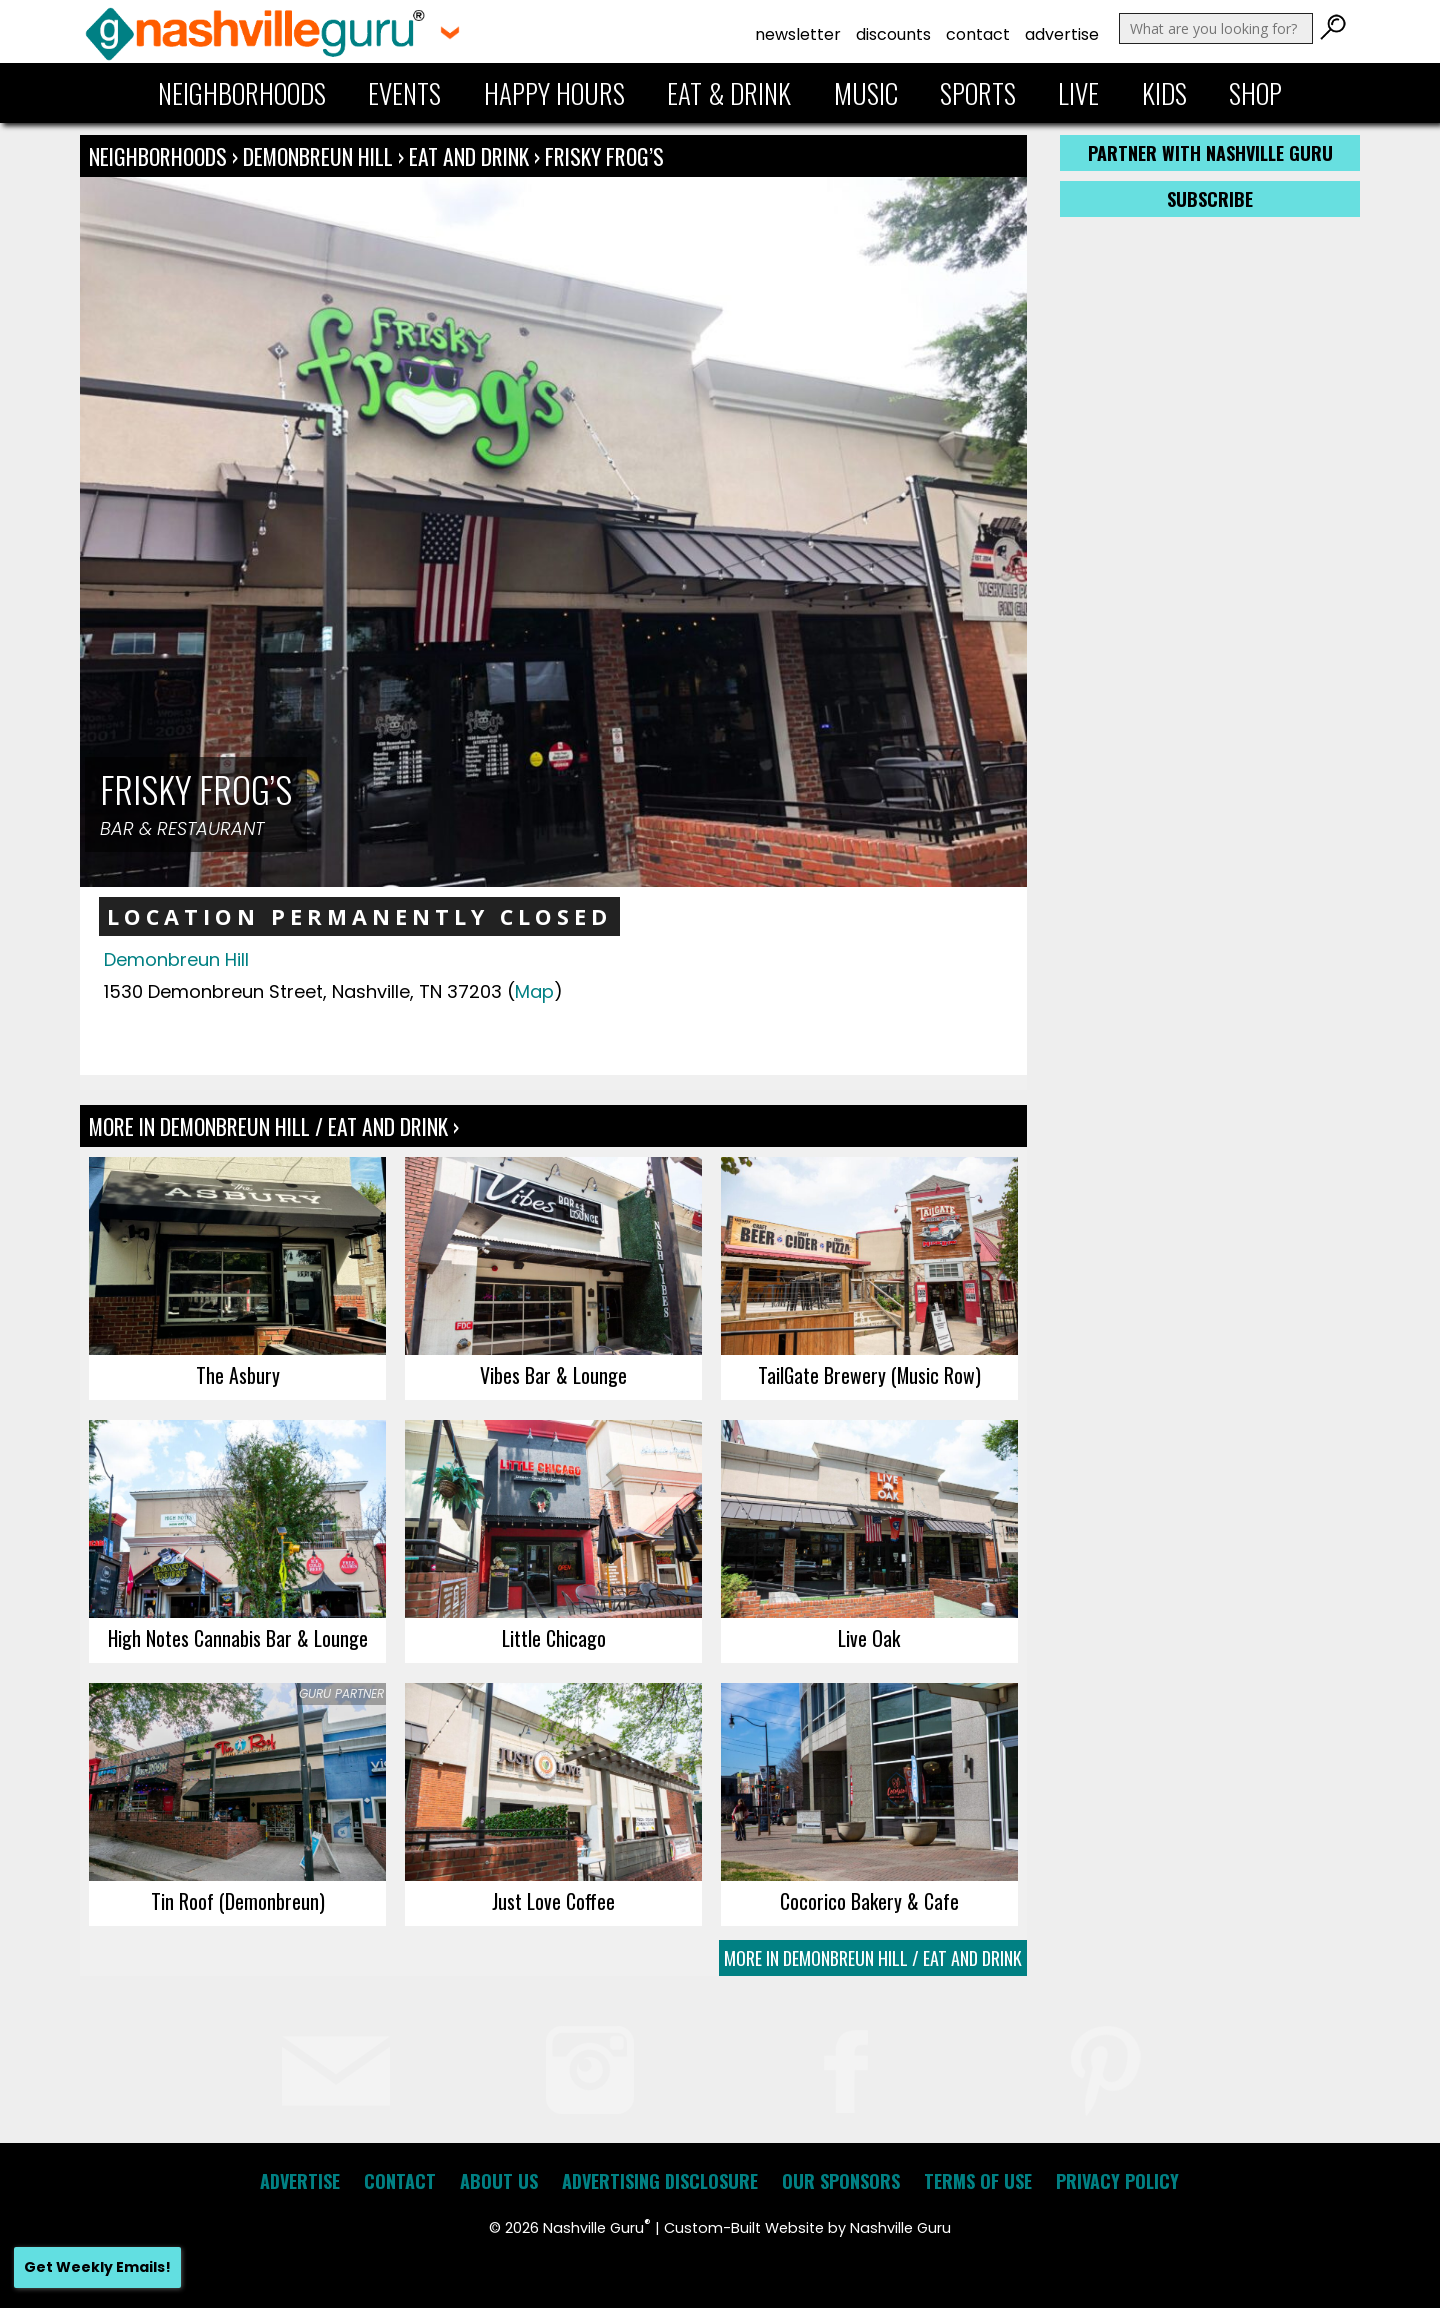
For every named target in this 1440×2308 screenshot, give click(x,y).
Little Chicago (554, 1638)
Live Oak (869, 1638)
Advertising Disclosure (660, 2181)
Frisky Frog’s (604, 156)
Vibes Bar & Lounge (553, 1375)
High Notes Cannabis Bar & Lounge (238, 1638)
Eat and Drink (469, 156)
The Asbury (238, 1375)
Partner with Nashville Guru (1210, 153)
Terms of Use (978, 2181)
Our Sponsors (841, 2181)
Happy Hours (554, 93)
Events (404, 93)
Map (534, 991)
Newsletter (798, 34)
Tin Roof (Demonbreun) (238, 1901)
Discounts (893, 34)
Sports (978, 93)
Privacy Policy (1117, 2181)
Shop (1255, 93)
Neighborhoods (242, 93)
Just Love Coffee (553, 1901)
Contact (978, 34)
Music (866, 93)
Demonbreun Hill (320, 156)
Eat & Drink (729, 93)
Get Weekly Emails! (97, 2267)
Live (1078, 93)
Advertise (1062, 34)
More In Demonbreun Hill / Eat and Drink (873, 1958)
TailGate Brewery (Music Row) (869, 1375)
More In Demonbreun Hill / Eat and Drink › (274, 1126)
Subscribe (1210, 199)
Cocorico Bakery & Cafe (869, 1901)
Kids (1164, 93)
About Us (499, 2181)
